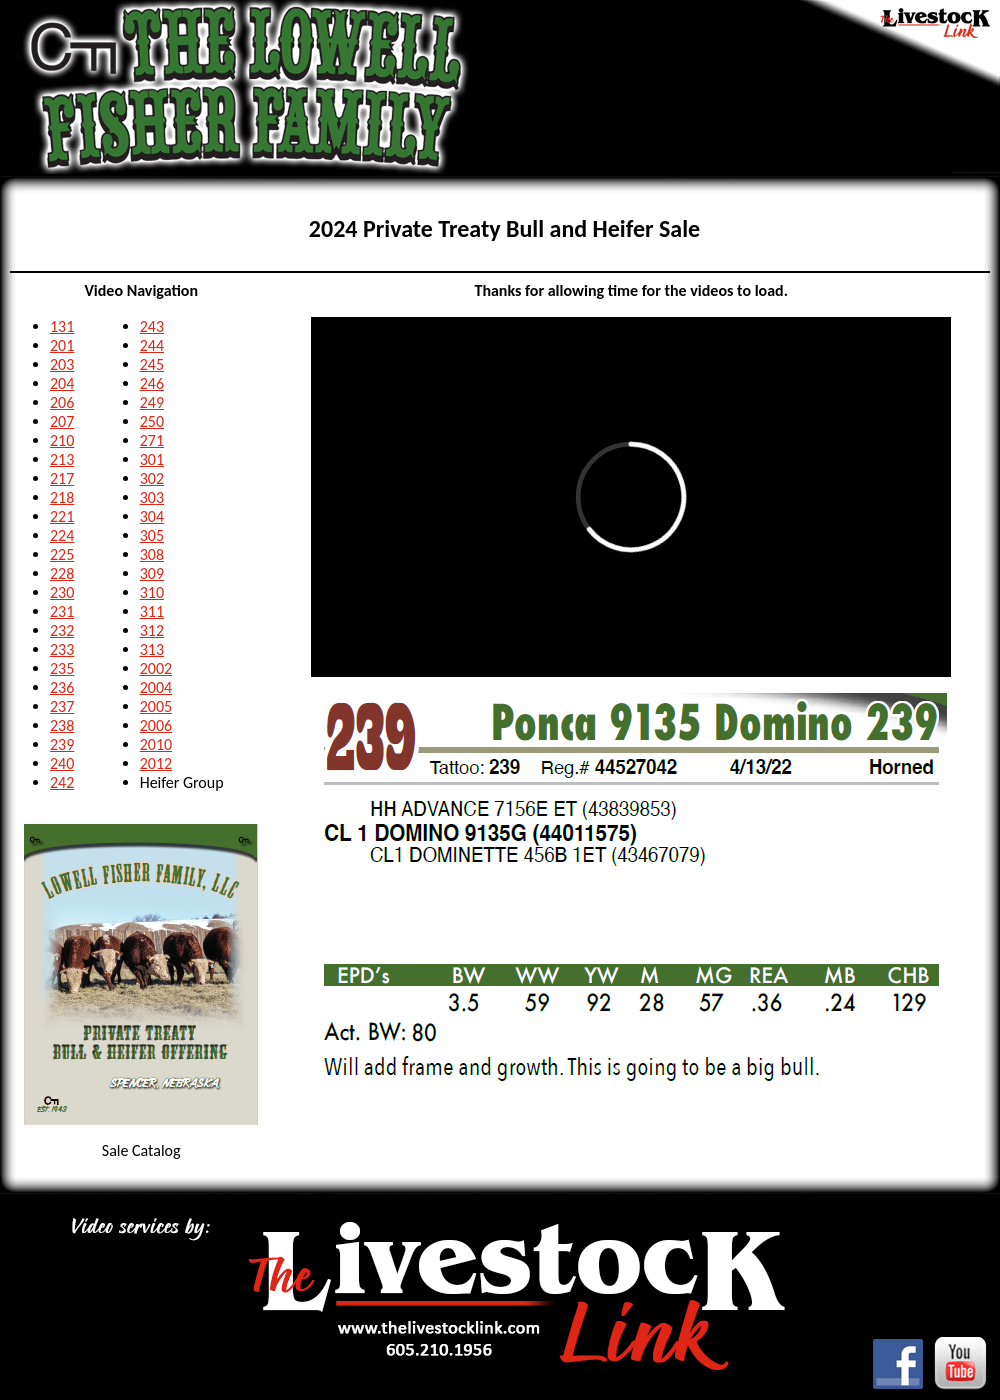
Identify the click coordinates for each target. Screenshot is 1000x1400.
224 (62, 535)
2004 (156, 687)
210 (62, 440)
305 (152, 535)
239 (62, 744)
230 (62, 592)
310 (152, 592)
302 (152, 478)
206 (62, 402)
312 (152, 630)
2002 (156, 668)
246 (152, 383)
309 (152, 573)
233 (62, 649)
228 (62, 573)
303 (152, 497)
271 (152, 440)
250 (152, 421)
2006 (156, 725)
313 (152, 649)
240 (62, 763)
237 (62, 706)
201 (62, 345)
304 (152, 516)
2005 (156, 706)
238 (62, 725)
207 (62, 421)
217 (62, 478)
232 (62, 630)
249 (152, 402)
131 (62, 326)
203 (62, 364)
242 (62, 782)
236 (62, 687)
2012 (156, 763)
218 (62, 497)
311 (152, 611)
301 (152, 459)
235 (62, 668)
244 (152, 345)
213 (62, 459)
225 (62, 554)
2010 (156, 744)
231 (62, 611)
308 (152, 554)
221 (62, 516)
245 (152, 364)
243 (152, 326)
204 (62, 383)
